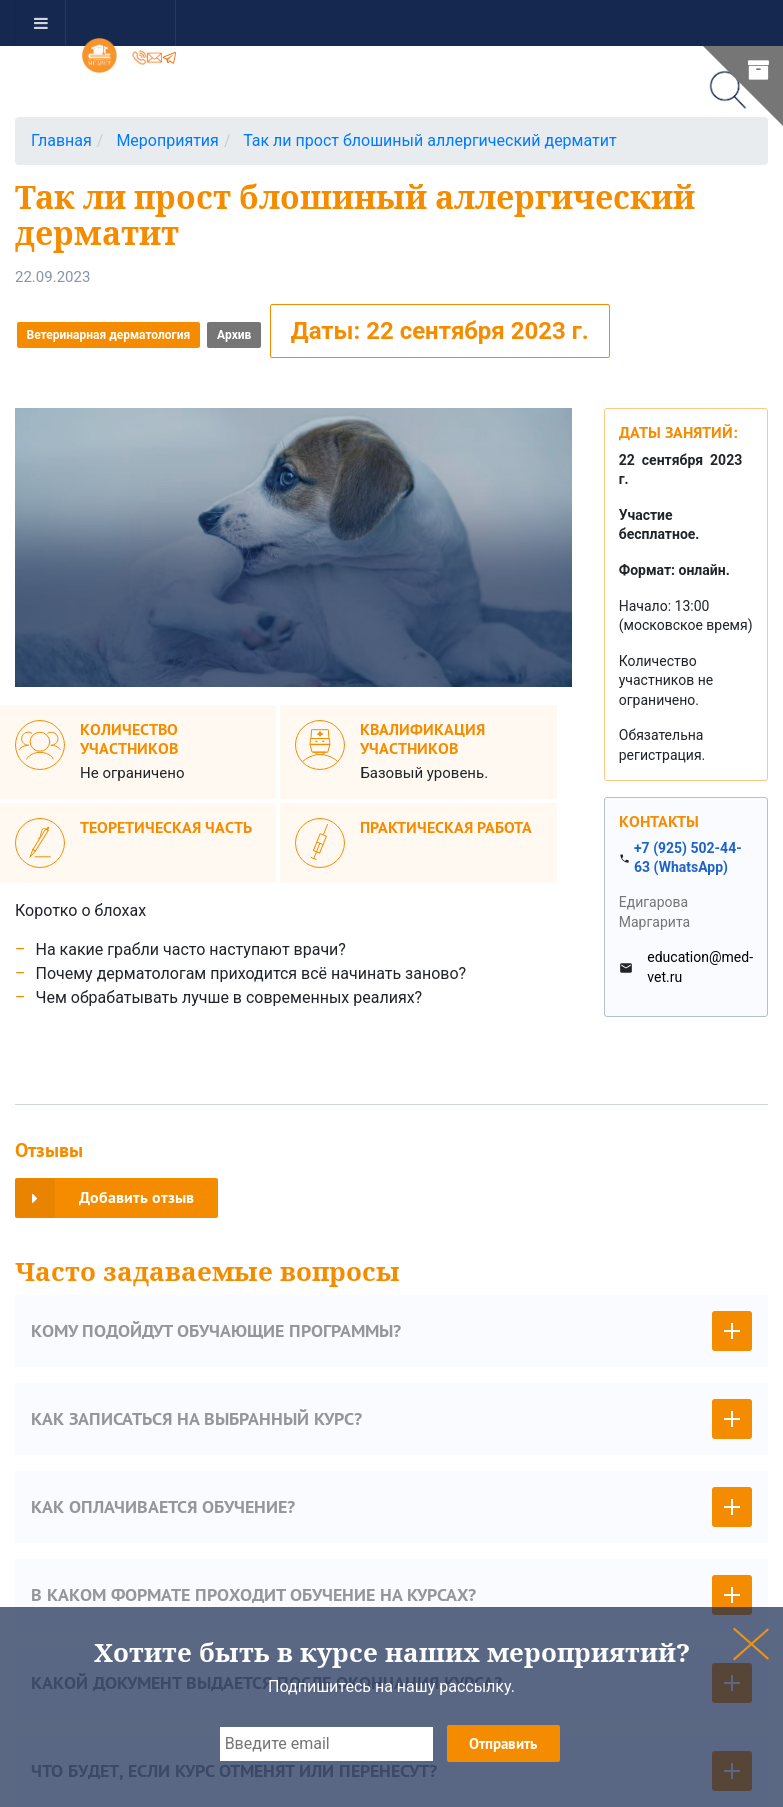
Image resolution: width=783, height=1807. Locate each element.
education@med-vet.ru (700, 967)
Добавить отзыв (104, 1198)
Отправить (503, 1743)
